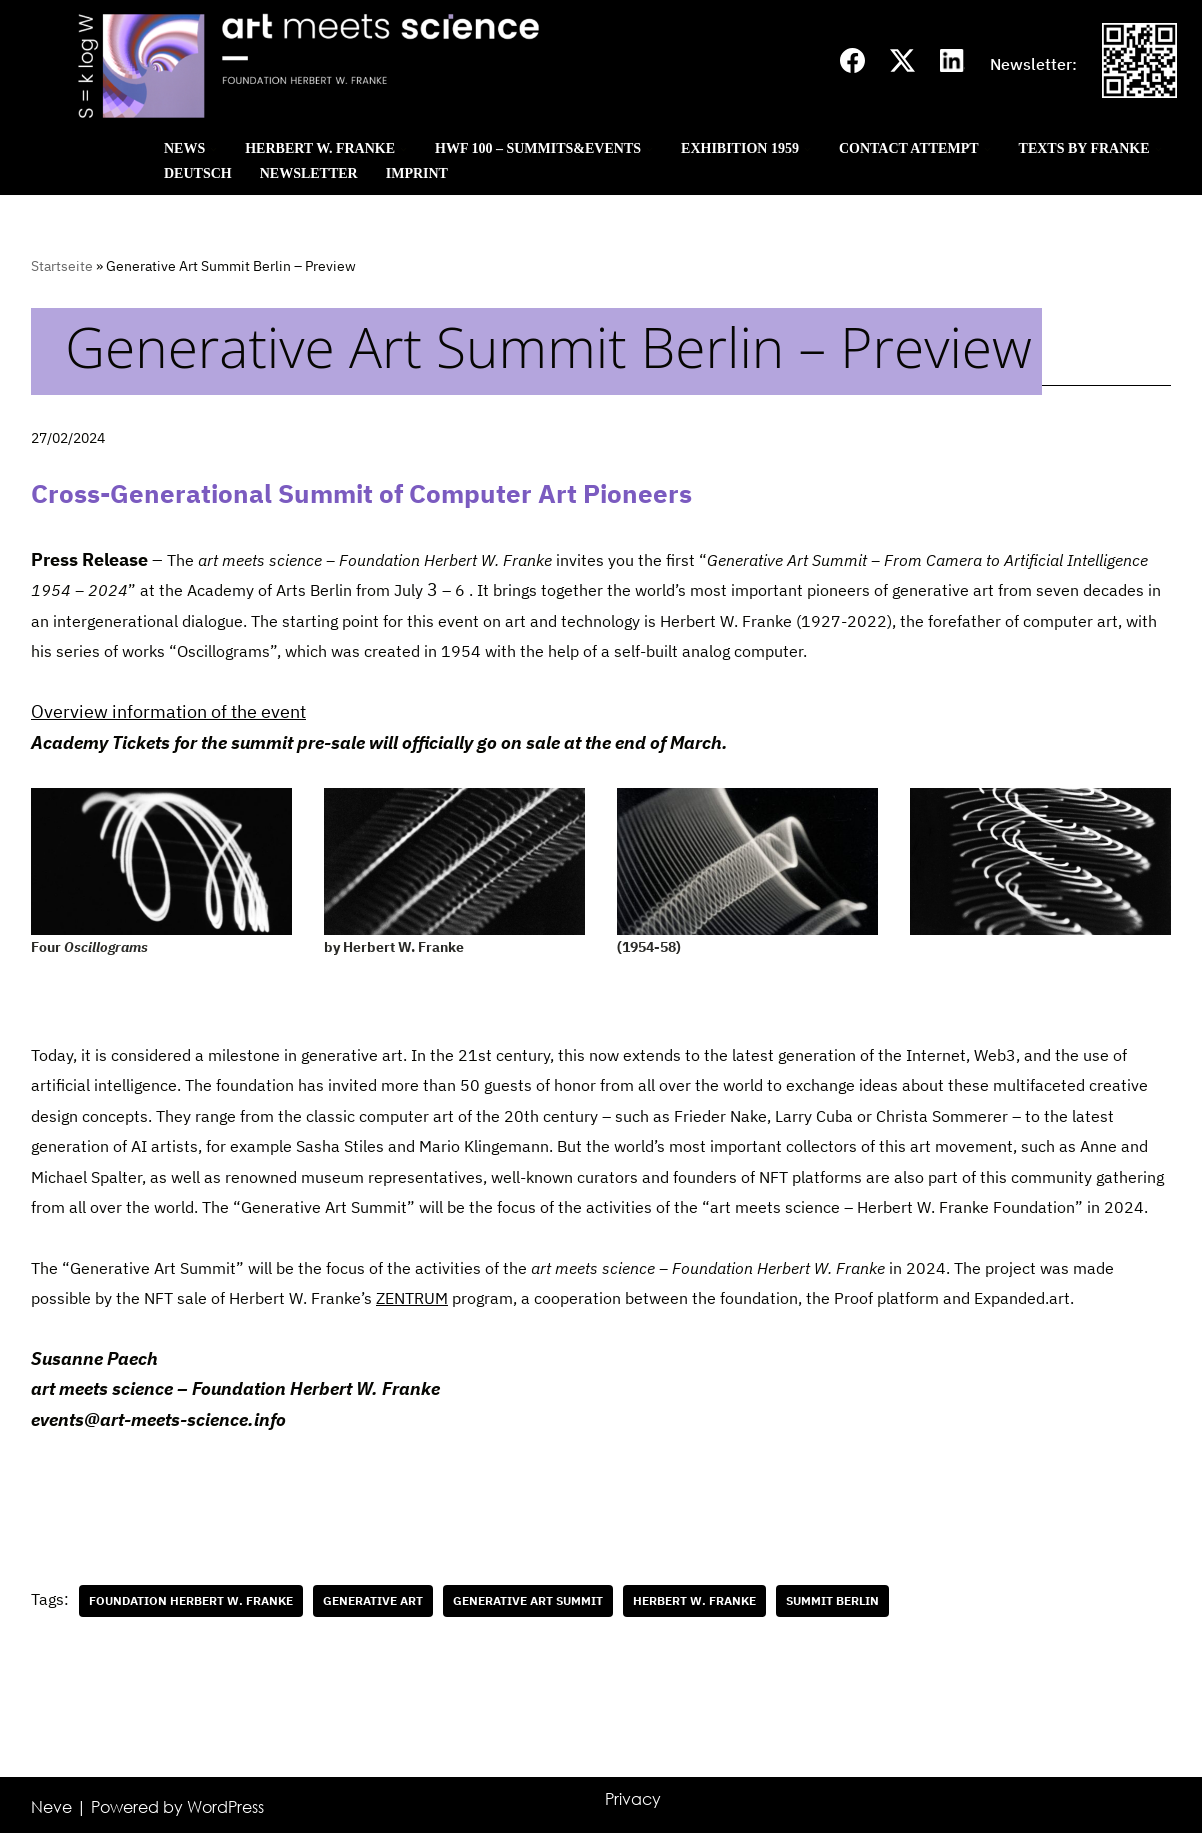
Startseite (62, 266)
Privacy (633, 1801)
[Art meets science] (420, 64)
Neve (51, 1809)
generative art (373, 1602)
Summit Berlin (832, 1602)
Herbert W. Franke (694, 1602)
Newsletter (309, 173)
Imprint (417, 173)
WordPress (225, 1809)
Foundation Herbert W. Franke (191, 1602)
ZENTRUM (412, 1300)
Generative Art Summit (528, 1602)
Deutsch (198, 173)
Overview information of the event (168, 712)
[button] (213, 149)
